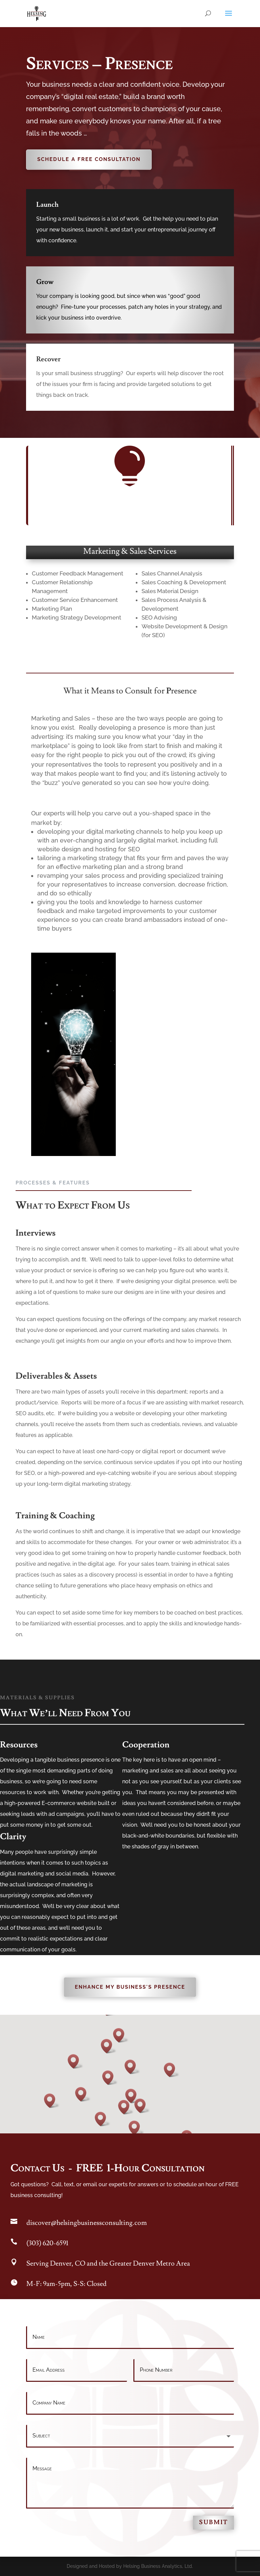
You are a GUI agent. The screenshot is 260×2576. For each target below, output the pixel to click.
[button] (132, 2067)
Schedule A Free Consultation (88, 159)
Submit (213, 2522)
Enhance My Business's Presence (130, 1987)
